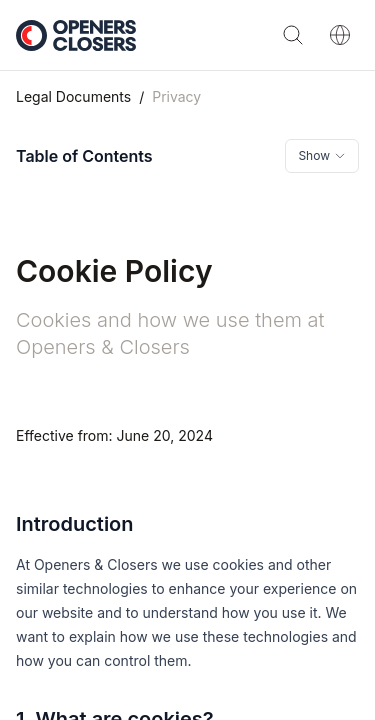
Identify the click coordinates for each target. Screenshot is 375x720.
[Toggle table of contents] (322, 156)
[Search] (293, 35)
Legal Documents (73, 96)
